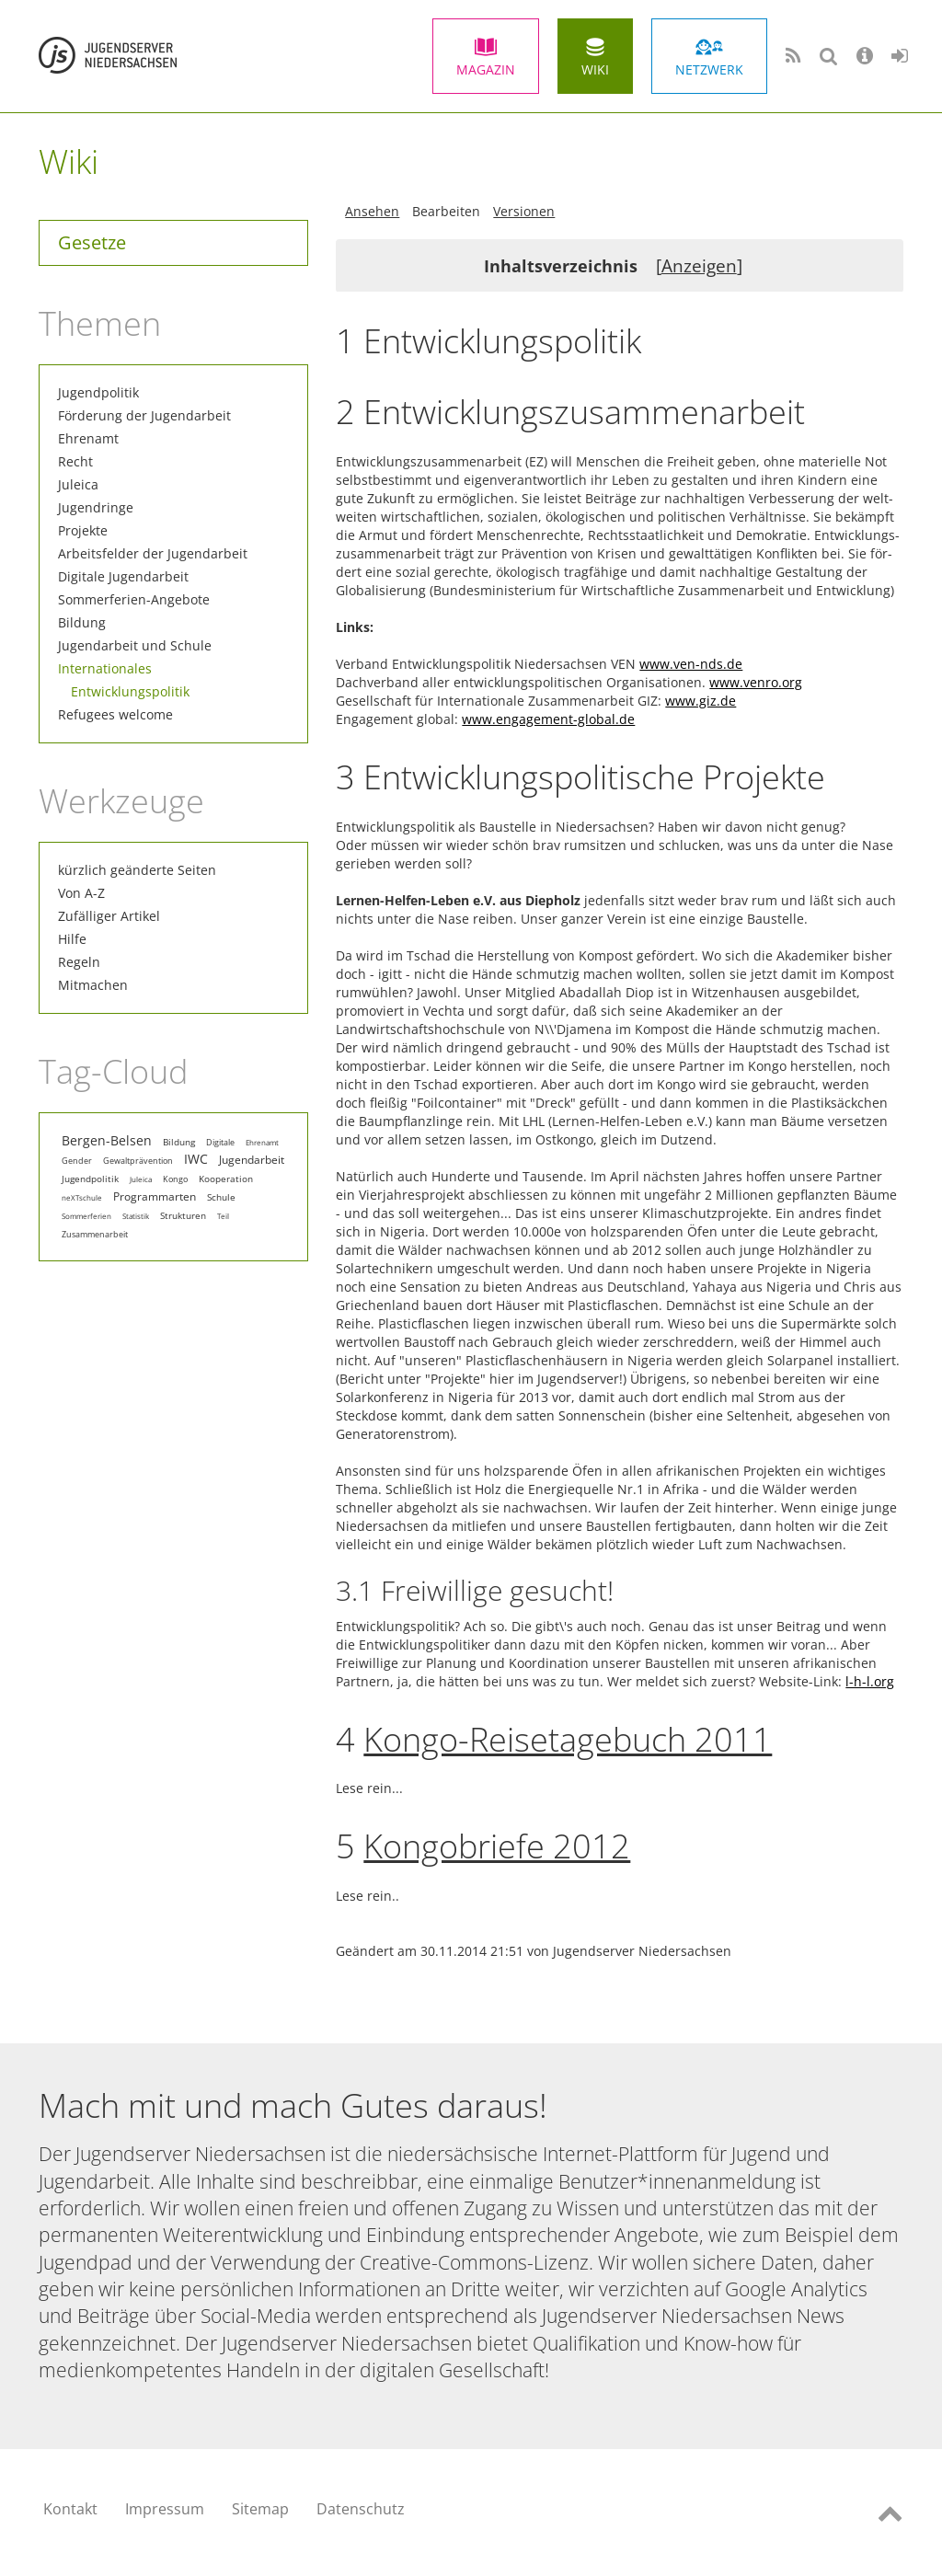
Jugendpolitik (98, 392)
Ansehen (372, 211)
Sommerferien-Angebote (134, 599)
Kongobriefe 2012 (496, 1846)
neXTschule (82, 1197)
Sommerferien (86, 1216)
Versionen (524, 211)
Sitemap (260, 2509)
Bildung (82, 622)
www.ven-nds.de (690, 664)
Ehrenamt (88, 438)
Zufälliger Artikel (109, 916)
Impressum (164, 2509)
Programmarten (154, 1196)
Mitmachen (93, 985)
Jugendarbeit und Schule (135, 645)
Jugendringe (95, 507)
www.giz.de (700, 700)
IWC (196, 1158)
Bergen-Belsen (107, 1141)
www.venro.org (755, 682)
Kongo (175, 1179)
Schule (221, 1196)
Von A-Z (81, 893)
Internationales (105, 668)
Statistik (135, 1216)
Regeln (79, 962)
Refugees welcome (115, 714)
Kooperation (226, 1178)
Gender (77, 1161)
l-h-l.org (869, 1681)
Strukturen (183, 1215)
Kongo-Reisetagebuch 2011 (567, 1739)
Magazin (485, 69)
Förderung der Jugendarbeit (144, 415)
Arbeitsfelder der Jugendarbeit (152, 553)
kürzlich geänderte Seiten (137, 870)
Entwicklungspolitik (130, 691)
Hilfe (72, 939)
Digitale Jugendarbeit (123, 576)
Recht (75, 461)
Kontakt (70, 2509)
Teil (223, 1216)
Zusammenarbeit (95, 1234)
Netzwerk (709, 69)
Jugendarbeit (251, 1159)
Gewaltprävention (138, 1161)
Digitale (220, 1142)
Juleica (78, 484)
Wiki (595, 69)
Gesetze (92, 242)
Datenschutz (360, 2509)
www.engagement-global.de (548, 719)
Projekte (83, 530)
